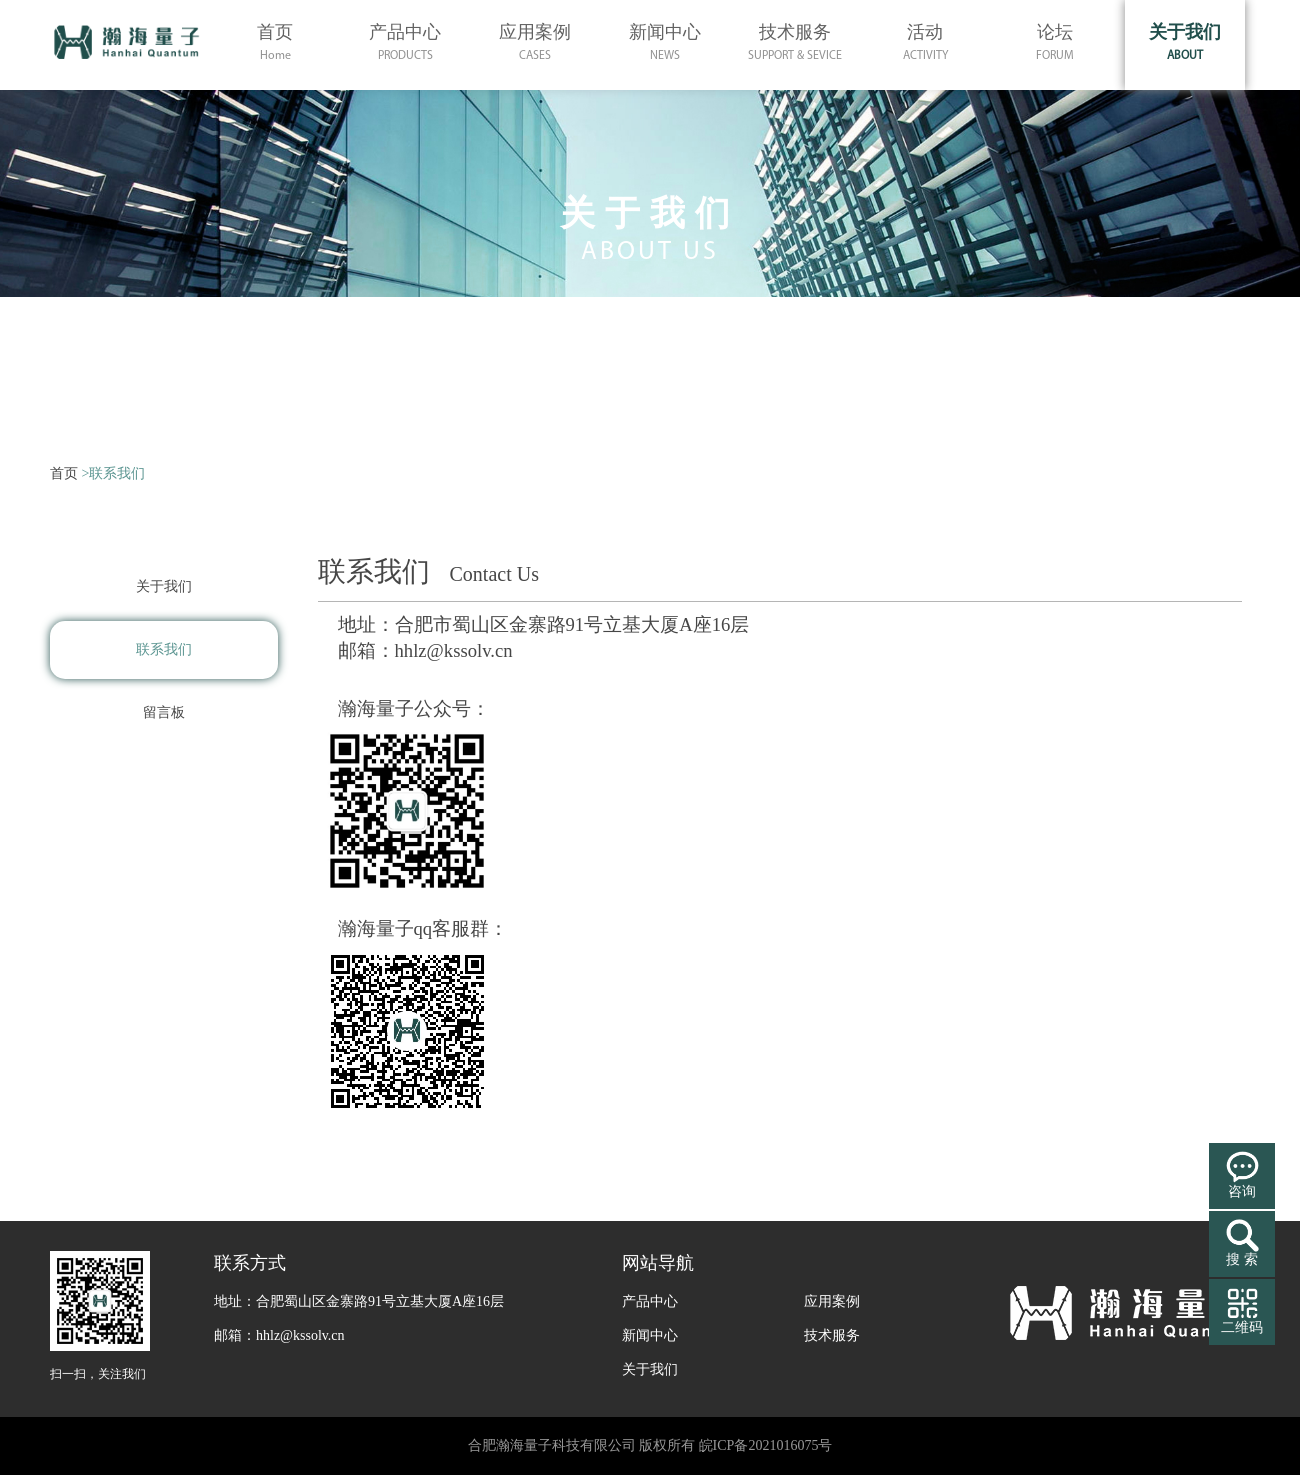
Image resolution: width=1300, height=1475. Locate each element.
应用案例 (832, 1301)
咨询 (1242, 1191)
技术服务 (832, 1335)
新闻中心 (650, 1335)
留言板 (164, 712)
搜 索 (1242, 1259)
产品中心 (650, 1301)
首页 (64, 473)
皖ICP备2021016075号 (766, 1445)
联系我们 (164, 649)
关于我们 (164, 586)
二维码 (1242, 1327)
